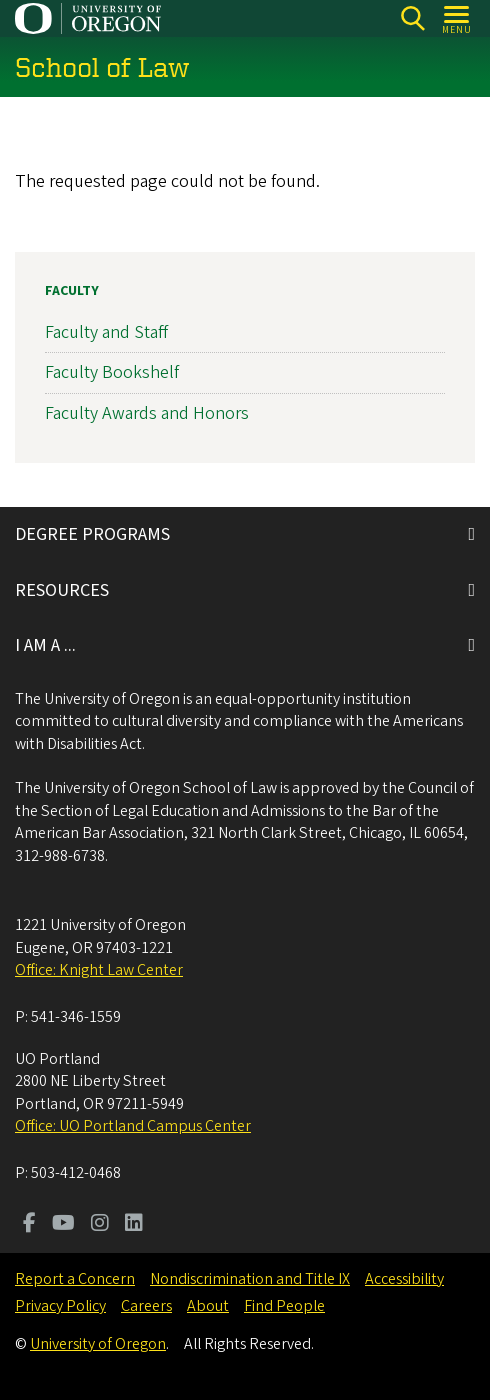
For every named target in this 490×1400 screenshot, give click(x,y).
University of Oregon (98, 1344)
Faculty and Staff (106, 332)
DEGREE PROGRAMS (92, 534)
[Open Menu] (457, 18)
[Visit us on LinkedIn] (134, 1225)
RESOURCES (62, 590)
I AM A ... (45, 645)
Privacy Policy (60, 1306)
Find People (284, 1306)
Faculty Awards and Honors (147, 412)
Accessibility (404, 1279)
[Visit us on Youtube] (63, 1225)
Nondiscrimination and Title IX (250, 1279)
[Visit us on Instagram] (100, 1225)
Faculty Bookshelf (112, 372)
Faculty (72, 291)
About (208, 1306)
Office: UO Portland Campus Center (133, 1126)
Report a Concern (75, 1279)
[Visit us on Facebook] (29, 1225)
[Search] (412, 18)
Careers (146, 1306)
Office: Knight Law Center (99, 970)
